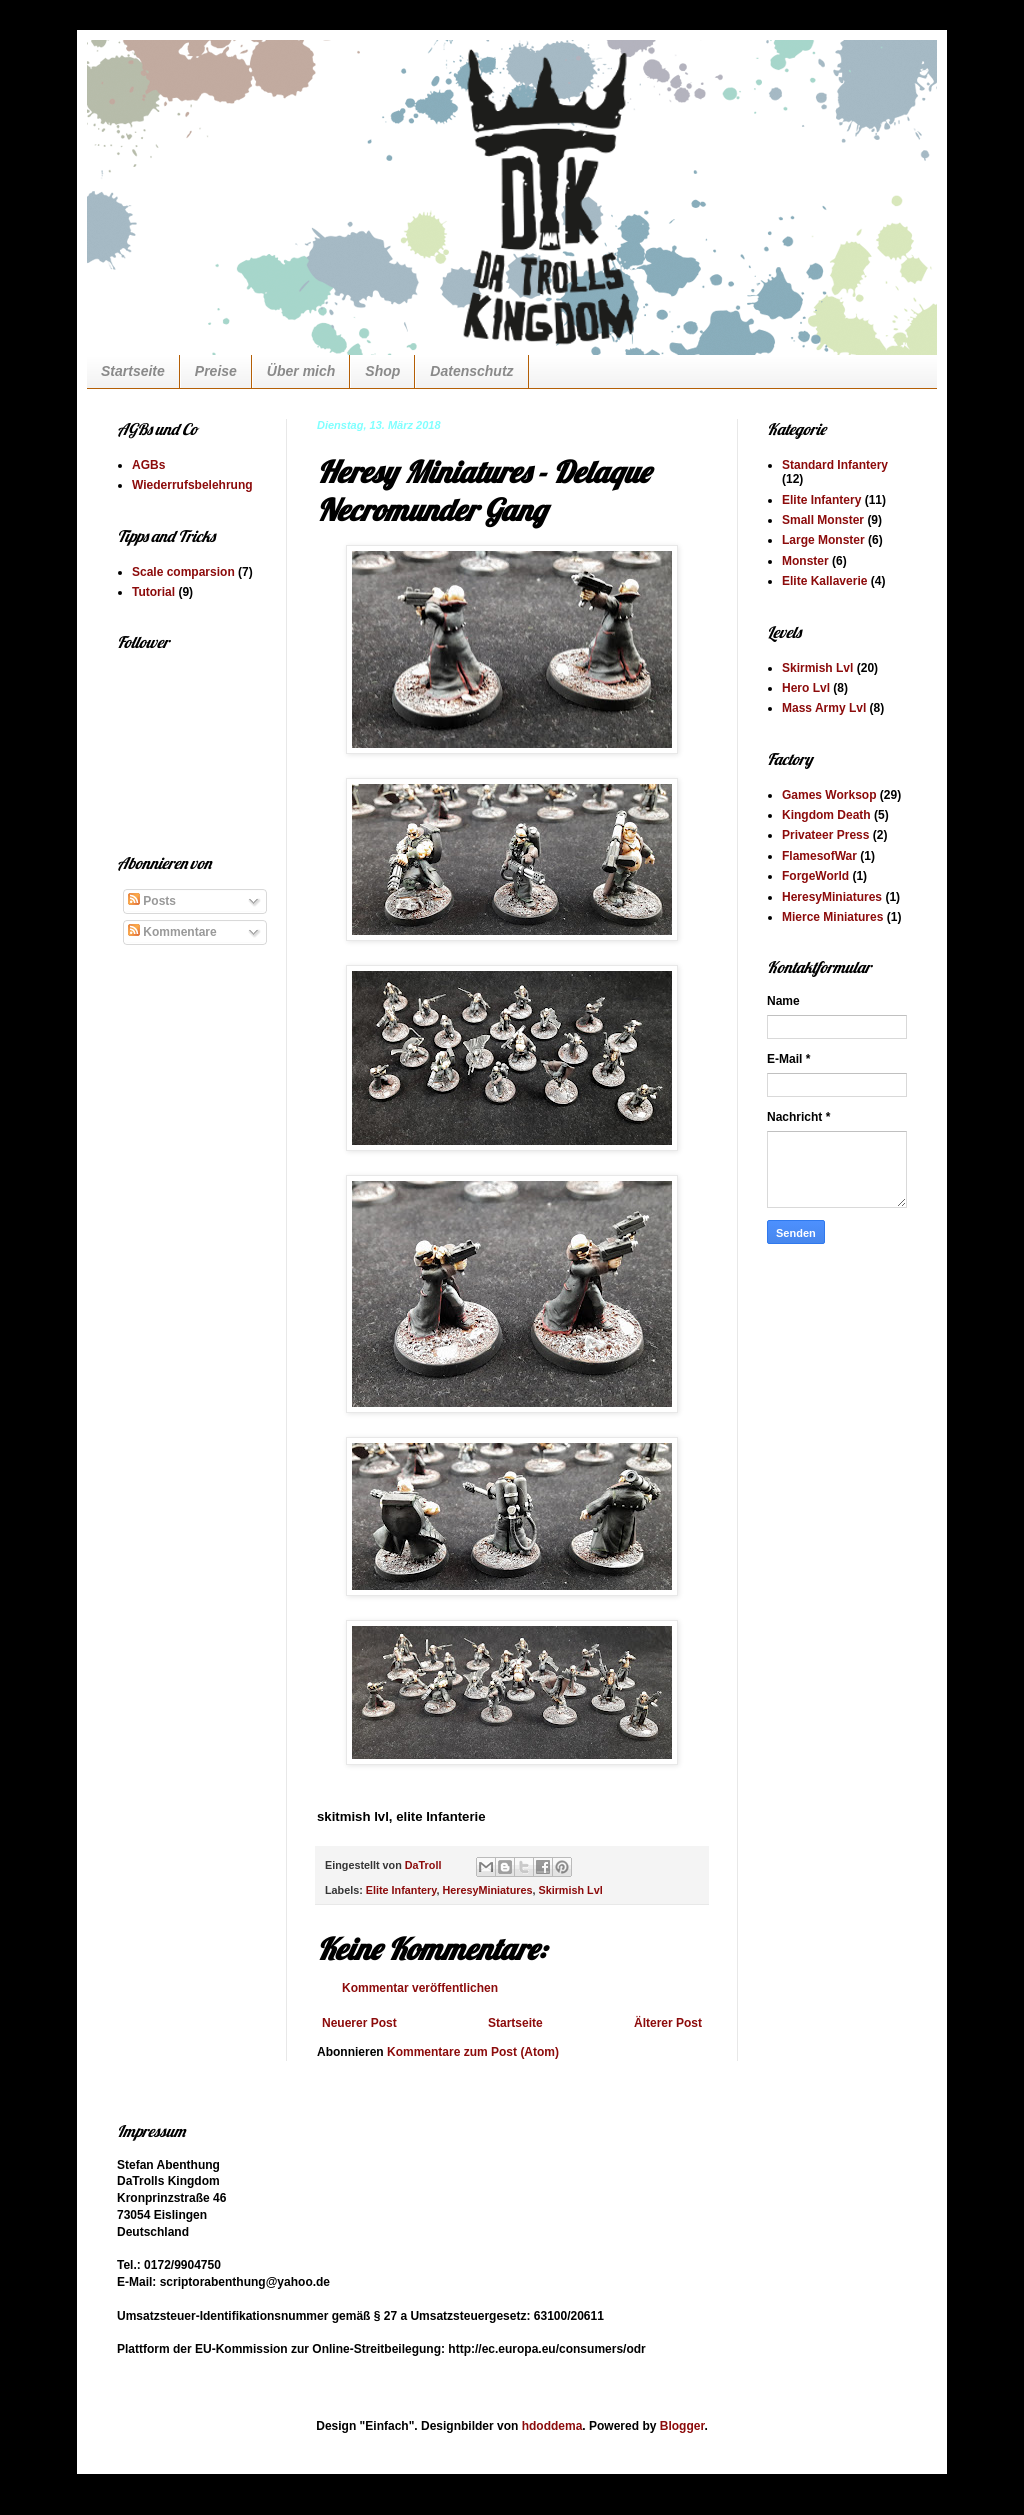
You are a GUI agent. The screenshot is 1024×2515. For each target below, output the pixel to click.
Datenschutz (471, 371)
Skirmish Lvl (570, 1890)
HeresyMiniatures (487, 1890)
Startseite (133, 371)
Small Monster (823, 520)
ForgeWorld (815, 876)
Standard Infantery (835, 465)
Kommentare (172, 932)
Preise (216, 371)
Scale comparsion (183, 572)
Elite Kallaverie (824, 581)
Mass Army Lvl (824, 708)
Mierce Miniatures (832, 917)
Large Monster (823, 540)
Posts (152, 901)
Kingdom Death (826, 815)
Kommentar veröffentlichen (420, 1988)
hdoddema (552, 2426)
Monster (805, 561)
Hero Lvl (806, 688)
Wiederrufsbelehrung (192, 485)
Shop (382, 371)
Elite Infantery (401, 1890)
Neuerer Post (359, 2023)
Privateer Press (825, 835)
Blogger (682, 2426)
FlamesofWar (819, 856)
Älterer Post (668, 2023)
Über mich (301, 371)
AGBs (148, 465)
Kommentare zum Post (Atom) (473, 2052)
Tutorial (153, 592)
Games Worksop (829, 795)
